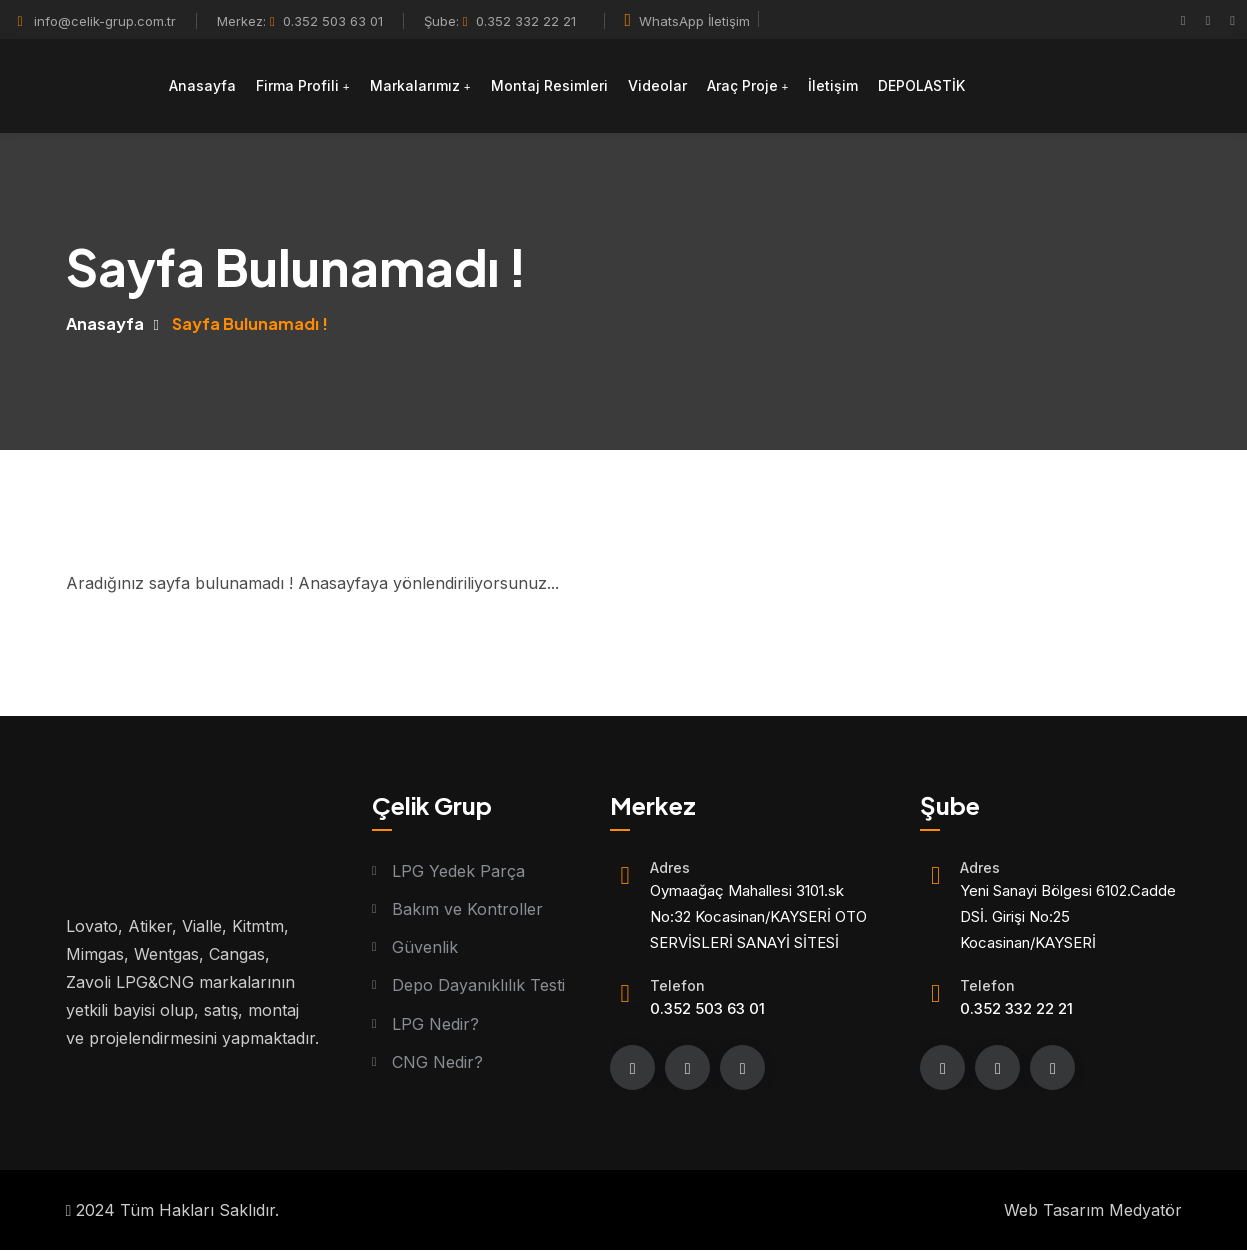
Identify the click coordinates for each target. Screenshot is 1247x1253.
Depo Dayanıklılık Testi (478, 988)
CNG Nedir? (437, 1066)
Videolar (664, 90)
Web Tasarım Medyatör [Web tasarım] (1093, 1213)
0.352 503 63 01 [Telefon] (326, 21)
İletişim (841, 90)
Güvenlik (425, 949)
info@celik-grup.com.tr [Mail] (105, 21)
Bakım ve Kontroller (467, 910)
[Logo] (82, 91)
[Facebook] (1183, 20)
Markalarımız (422, 90)
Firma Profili (304, 90)
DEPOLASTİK (929, 90)
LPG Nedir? (435, 1027)
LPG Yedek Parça (458, 871)
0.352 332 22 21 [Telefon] (519, 21)
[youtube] (1232, 20)
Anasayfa (209, 90)
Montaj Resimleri (556, 90)
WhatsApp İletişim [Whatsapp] (688, 21)
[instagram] (1208, 20)
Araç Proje (749, 90)
